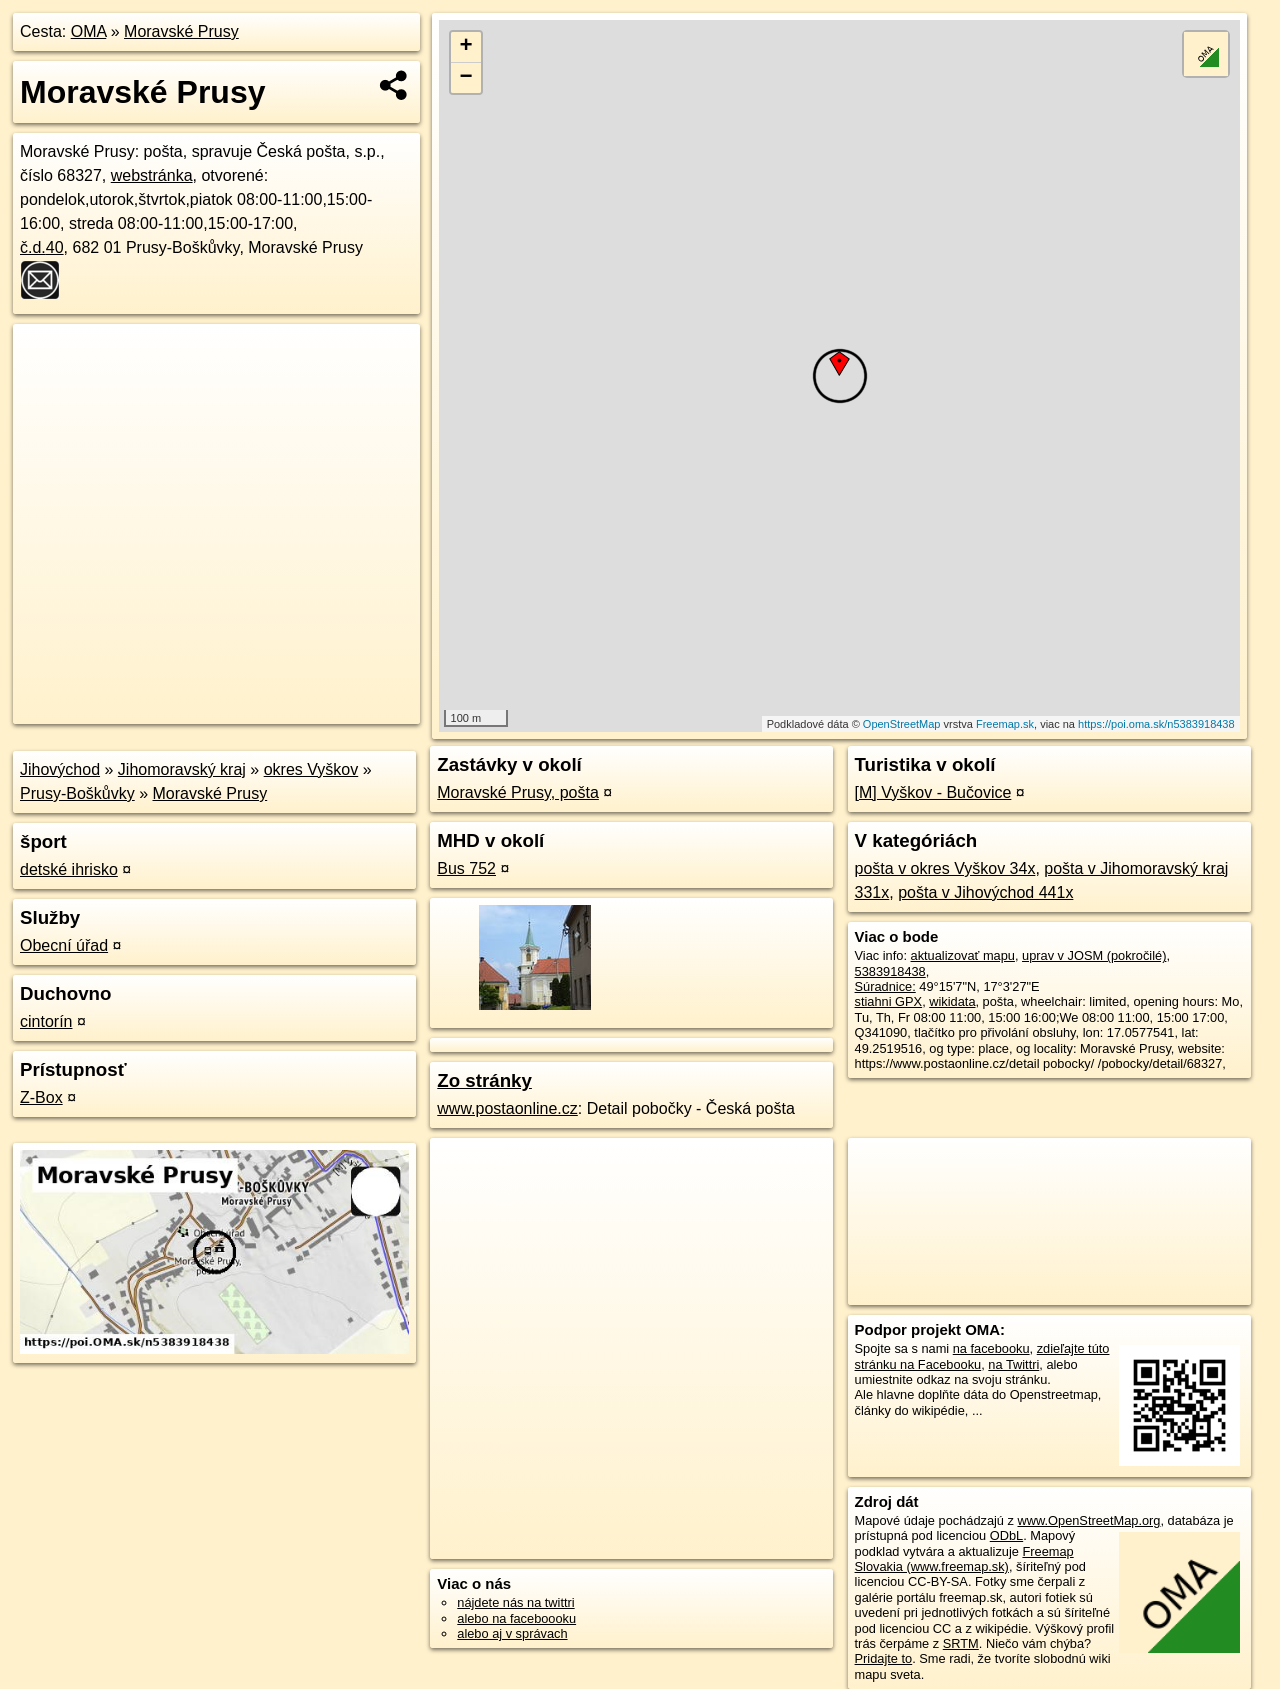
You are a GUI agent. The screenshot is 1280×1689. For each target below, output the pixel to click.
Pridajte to (884, 1658)
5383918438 (890, 971)
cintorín (46, 1021)
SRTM (961, 1643)
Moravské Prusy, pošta (518, 792)
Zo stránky (484, 1080)
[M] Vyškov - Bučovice (933, 792)
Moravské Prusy (181, 31)
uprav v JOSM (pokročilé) (1094, 955)
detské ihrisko (69, 869)
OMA (89, 31)
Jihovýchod (60, 769)
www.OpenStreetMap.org (1088, 1520)
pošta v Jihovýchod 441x (985, 892)
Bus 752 (466, 868)
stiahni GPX (889, 1001)
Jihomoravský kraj (182, 769)
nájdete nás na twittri (515, 1602)
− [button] (466, 78)
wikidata (952, 1001)
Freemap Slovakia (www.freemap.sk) (964, 1559)
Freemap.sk (1005, 724)
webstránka (152, 175)
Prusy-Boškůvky (77, 793)
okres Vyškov (311, 769)
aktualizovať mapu (963, 955)
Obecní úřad (64, 945)
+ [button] (466, 47)
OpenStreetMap (902, 724)
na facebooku (991, 1348)
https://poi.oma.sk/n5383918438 (1156, 724)
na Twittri (1013, 1364)
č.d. (42, 247)
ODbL (1006, 1535)
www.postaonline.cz (507, 1108)
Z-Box (41, 1097)
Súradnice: (885, 986)
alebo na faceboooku (516, 1618)
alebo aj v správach (512, 1633)
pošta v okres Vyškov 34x (945, 868)
